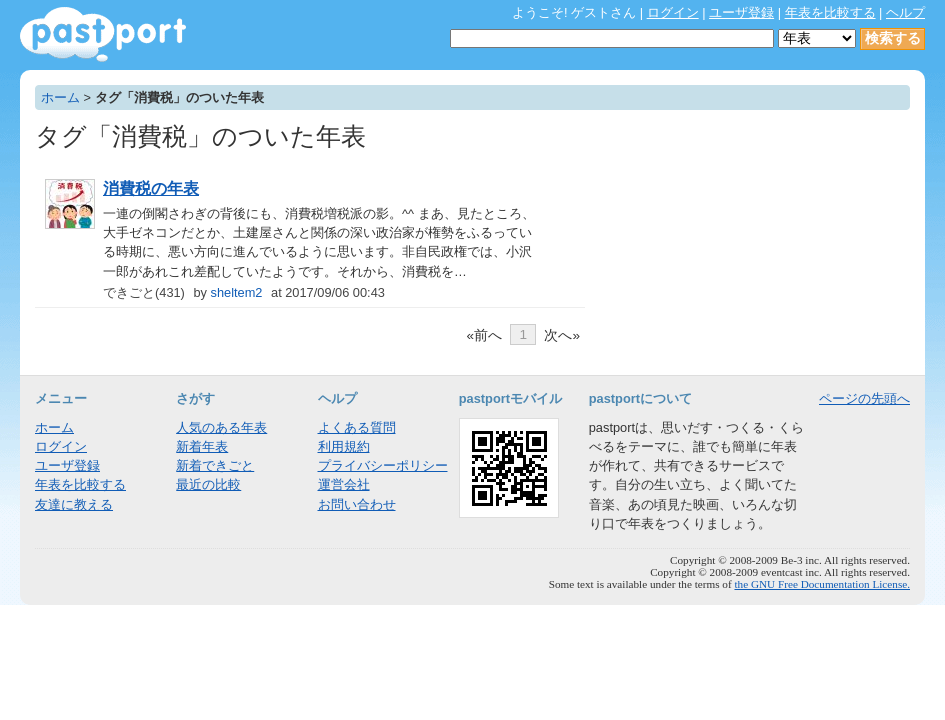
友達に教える (74, 504)
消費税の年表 (151, 188)
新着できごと (215, 465)
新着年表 (202, 446)
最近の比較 (208, 484)
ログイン (673, 12)
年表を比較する (830, 12)
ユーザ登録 (741, 12)
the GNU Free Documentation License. (822, 584)
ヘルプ (905, 12)
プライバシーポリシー (383, 465)
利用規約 (344, 446)
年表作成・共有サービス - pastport (103, 34)
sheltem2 (237, 292)
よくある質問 (357, 427)
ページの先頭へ (864, 398)
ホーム (60, 97)
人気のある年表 (221, 427)
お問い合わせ (357, 504)
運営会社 (344, 484)
